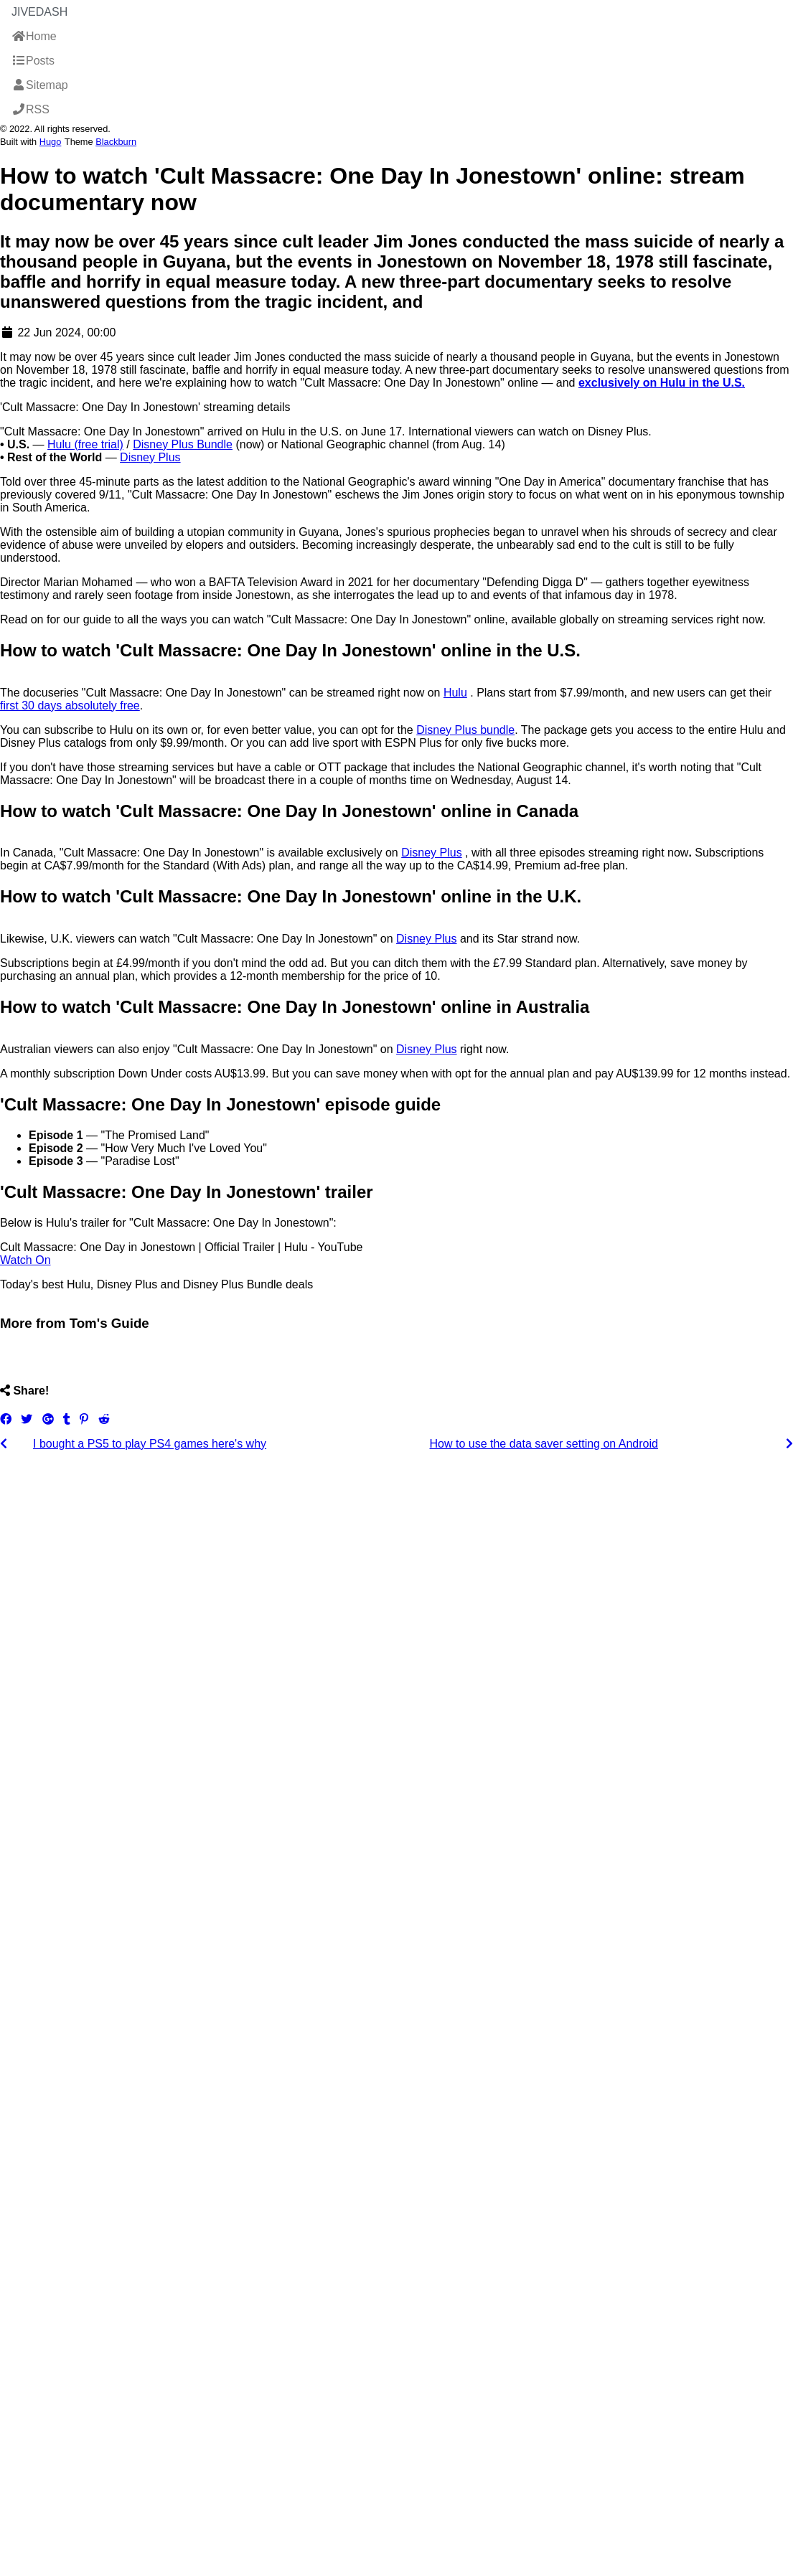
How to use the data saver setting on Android (544, 1444)
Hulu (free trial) (85, 444)
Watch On (25, 1260)
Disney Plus (150, 457)
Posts (33, 61)
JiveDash (39, 12)
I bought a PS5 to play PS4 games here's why (149, 1444)
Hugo (50, 141)
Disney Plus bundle (465, 730)
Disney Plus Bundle (183, 444)
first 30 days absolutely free (70, 705)
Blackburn (115, 141)
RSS (30, 109)
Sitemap (39, 85)
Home (34, 36)
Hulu (455, 693)
